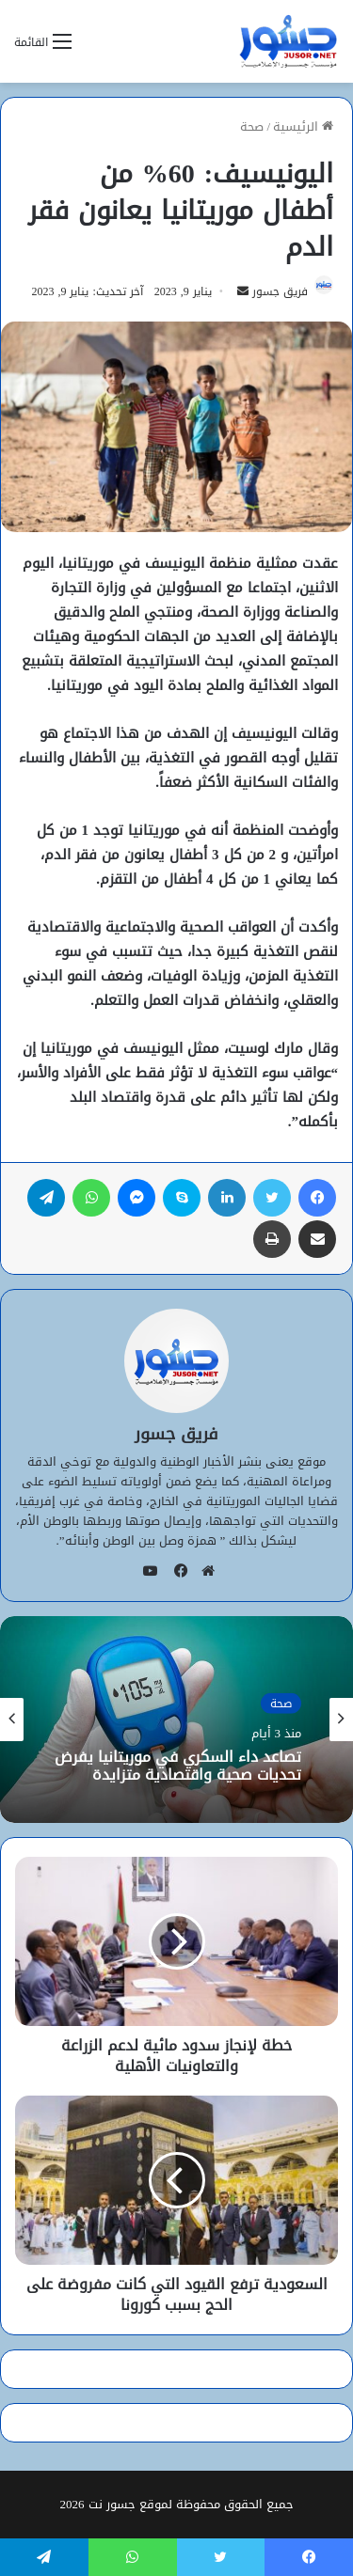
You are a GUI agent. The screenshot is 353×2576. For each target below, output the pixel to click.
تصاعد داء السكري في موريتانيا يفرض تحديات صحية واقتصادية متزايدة (178, 1765)
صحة (252, 126)
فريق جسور (280, 291)
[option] (176, 1719)
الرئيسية (303, 126)
